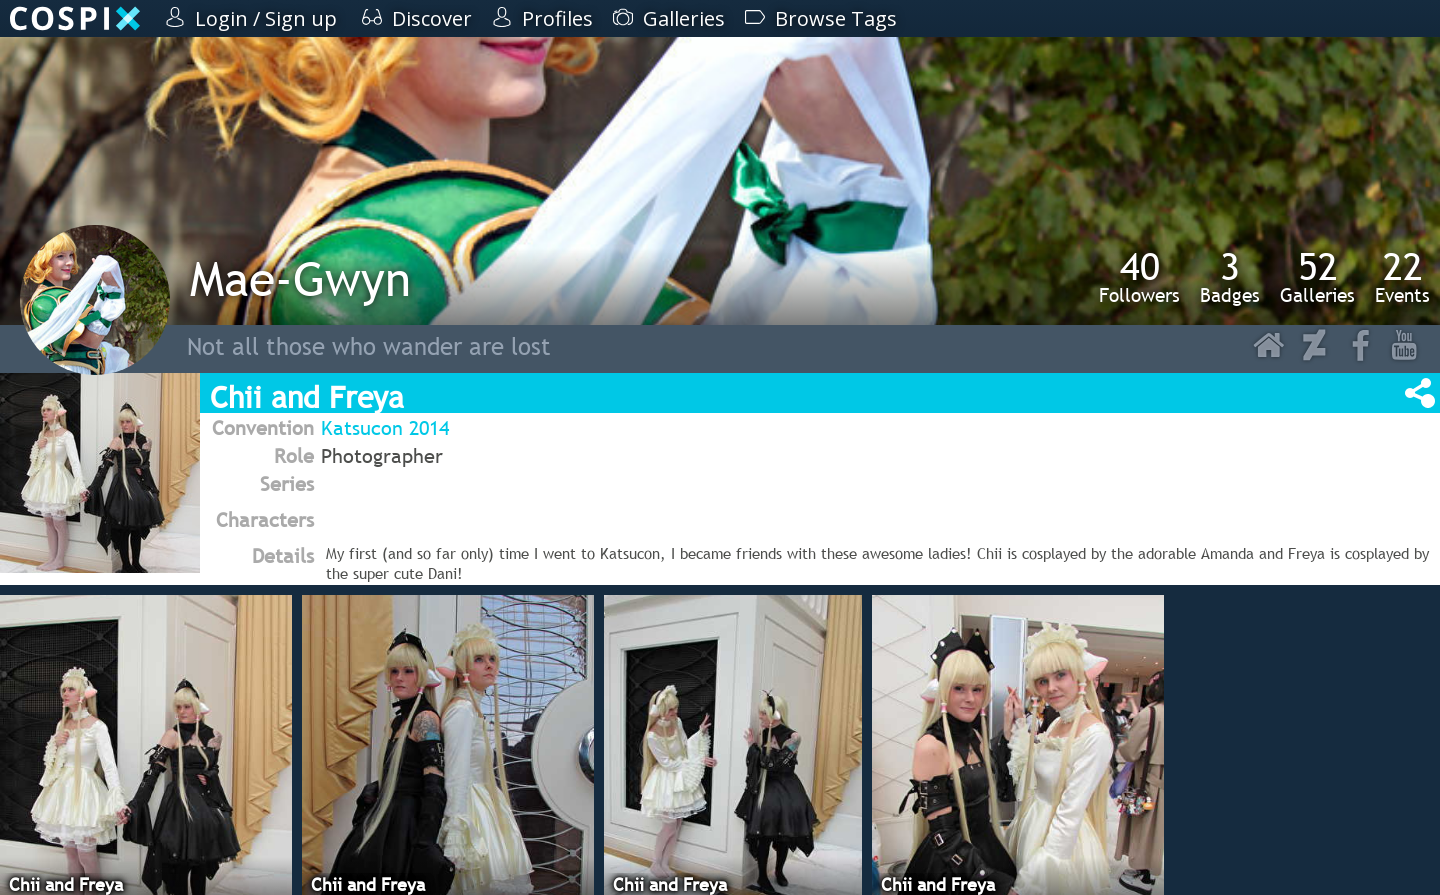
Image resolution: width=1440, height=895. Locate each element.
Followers (1139, 277)
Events (1402, 277)
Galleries (1317, 277)
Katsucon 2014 (385, 428)
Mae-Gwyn (300, 278)
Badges (1230, 277)
